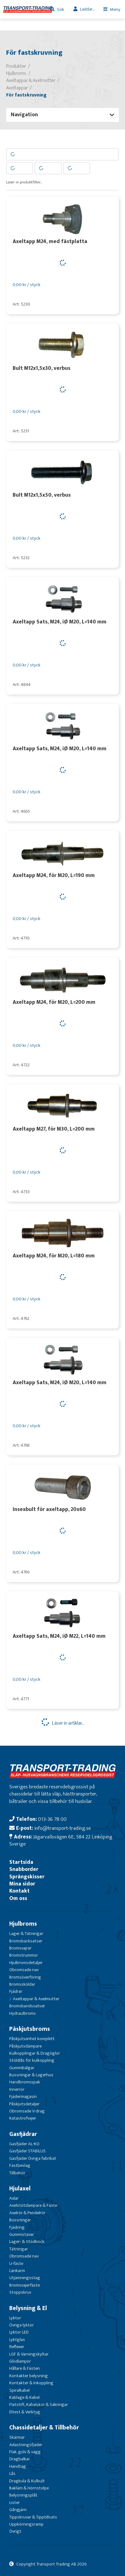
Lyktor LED (19, 2332)
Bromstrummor (23, 1955)
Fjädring (17, 2227)
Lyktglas (17, 2339)
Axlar (14, 2198)
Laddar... (87, 9)
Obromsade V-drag (27, 2111)
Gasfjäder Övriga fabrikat (32, 2158)
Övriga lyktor (21, 2325)
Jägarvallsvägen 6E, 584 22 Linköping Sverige (60, 1840)
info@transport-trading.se (62, 1828)
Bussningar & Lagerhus (31, 2075)
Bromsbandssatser (27, 2006)
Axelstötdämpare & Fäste (33, 2205)
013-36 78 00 (52, 1819)
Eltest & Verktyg (24, 2412)
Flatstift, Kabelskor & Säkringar (38, 2404)
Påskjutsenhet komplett (32, 2039)
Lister (14, 2502)
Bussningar (20, 2220)
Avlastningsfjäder (25, 2445)
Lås (12, 2473)
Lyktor (15, 2318)
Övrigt (15, 2531)
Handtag (17, 2466)
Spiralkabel (19, 2390)
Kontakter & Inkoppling (31, 2383)
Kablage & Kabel (24, 2397)
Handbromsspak (24, 2082)
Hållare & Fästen (24, 2368)
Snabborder (23, 1869)
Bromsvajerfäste (24, 2285)
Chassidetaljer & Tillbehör (44, 2428)
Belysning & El (28, 2308)
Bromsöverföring (25, 1977)
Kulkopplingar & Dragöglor (34, 2053)
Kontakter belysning (28, 2376)
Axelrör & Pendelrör (27, 2213)
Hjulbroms (23, 1924)
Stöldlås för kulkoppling (31, 2060)
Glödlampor (20, 2361)
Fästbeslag (19, 2165)
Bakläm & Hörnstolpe (29, 2488)
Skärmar (17, 2437)
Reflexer (16, 2347)
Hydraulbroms (22, 2013)
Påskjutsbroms (29, 2029)
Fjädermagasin (23, 2096)
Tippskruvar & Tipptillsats (33, 2517)
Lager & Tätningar (26, 1933)
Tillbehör (17, 2173)
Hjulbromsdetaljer (26, 1962)
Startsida (21, 1862)
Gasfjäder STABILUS (27, 2151)
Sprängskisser (26, 1876)
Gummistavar (21, 2234)
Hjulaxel (20, 2188)
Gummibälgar (21, 2068)
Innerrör (16, 2089)
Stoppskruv (20, 2292)
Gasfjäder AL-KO (24, 2144)
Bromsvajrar (20, 1948)
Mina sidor (22, 1883)
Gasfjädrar (23, 2134)
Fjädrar (15, 1991)
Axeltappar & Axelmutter (36, 1999)
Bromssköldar (22, 1984)
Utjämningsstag (24, 2278)
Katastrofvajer (22, 2118)
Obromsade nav (24, 1970)
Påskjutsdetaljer (24, 2104)
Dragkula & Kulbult (27, 2481)
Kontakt (19, 1890)
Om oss (18, 1898)
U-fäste (16, 2263)
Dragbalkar (19, 2459)
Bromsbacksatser (25, 1941)
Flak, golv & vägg (25, 2452)
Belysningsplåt (23, 2495)
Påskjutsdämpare (25, 2046)
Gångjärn (18, 2510)
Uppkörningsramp (26, 2524)
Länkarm (17, 2270)
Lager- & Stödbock (26, 2241)
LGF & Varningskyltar (28, 2354)
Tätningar (18, 2249)
